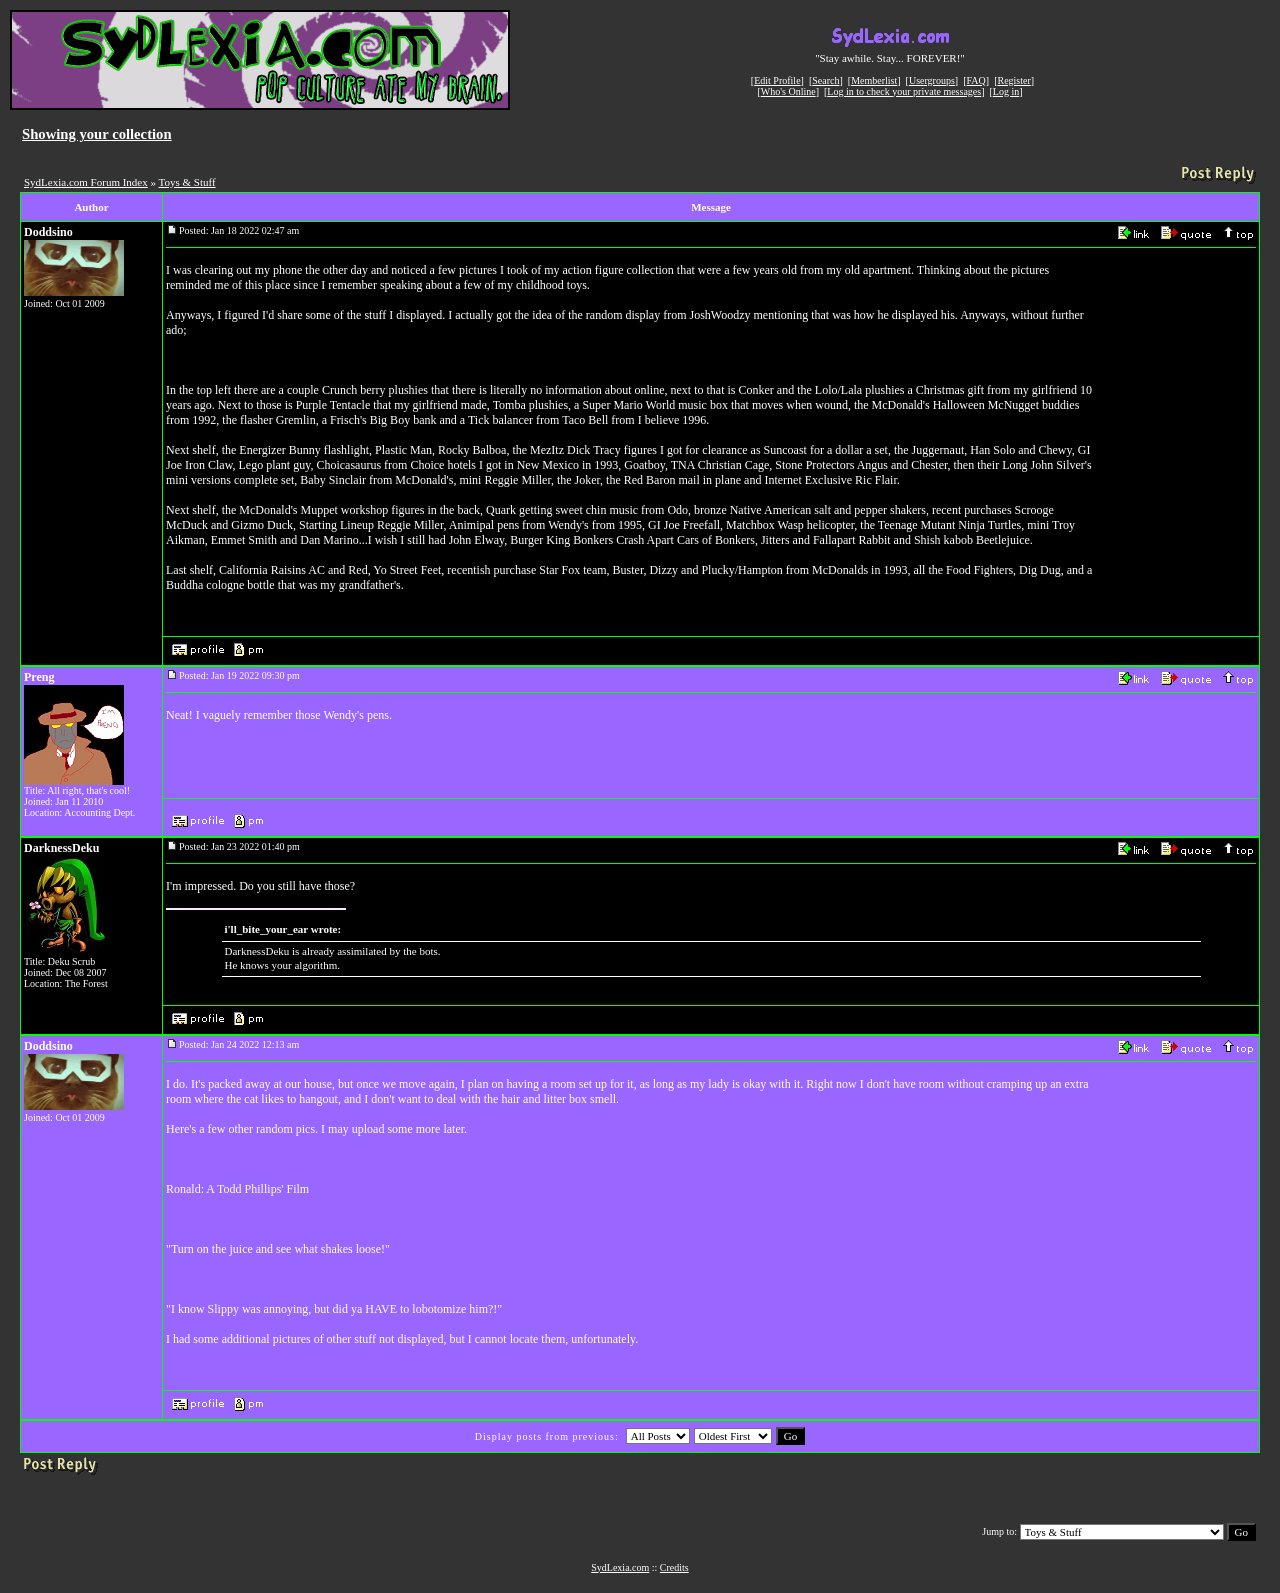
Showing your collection (97, 134)
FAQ (976, 80)
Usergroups (932, 80)
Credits (674, 1567)
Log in (1006, 91)
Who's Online (788, 91)
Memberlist (874, 80)
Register (1013, 80)
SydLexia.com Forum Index (86, 182)
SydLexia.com (620, 1567)
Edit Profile (777, 80)
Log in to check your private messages (904, 91)
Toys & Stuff (187, 182)
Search (825, 80)
